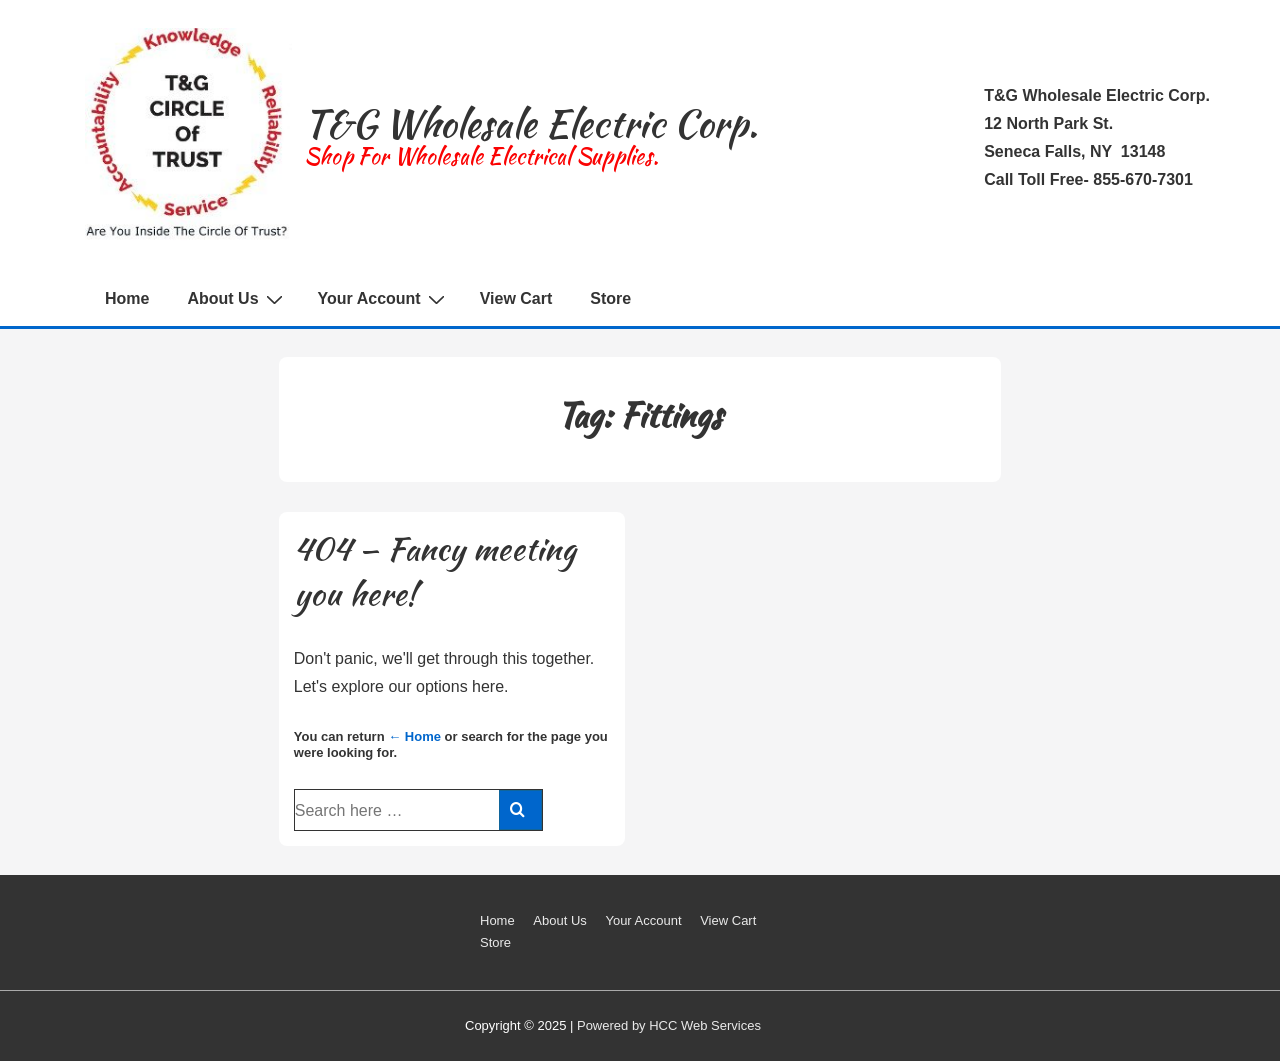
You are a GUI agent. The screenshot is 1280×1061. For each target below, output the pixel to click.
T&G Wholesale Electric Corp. (530, 123)
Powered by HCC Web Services (669, 1025)
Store (610, 298)
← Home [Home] (414, 736)
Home (127, 298)
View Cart (516, 298)
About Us (237, 299)
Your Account (384, 299)
